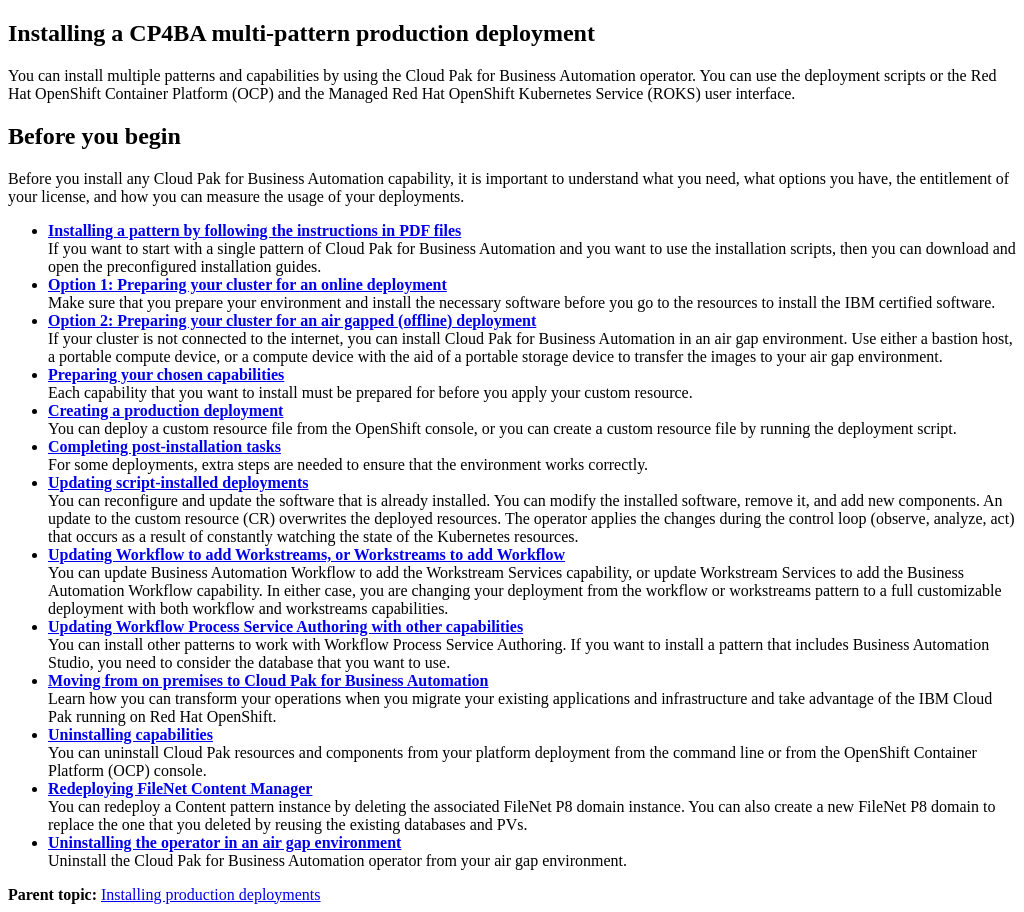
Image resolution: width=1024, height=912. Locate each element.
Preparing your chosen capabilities (166, 374)
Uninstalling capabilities (130, 734)
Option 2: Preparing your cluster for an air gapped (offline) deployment (292, 320)
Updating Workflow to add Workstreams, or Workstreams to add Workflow (306, 554)
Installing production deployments (211, 894)
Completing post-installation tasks (164, 446)
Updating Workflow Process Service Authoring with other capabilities (285, 626)
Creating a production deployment (165, 410)
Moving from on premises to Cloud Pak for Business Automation (268, 680)
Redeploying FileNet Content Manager (180, 788)
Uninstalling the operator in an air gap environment (224, 842)
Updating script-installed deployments (178, 482)
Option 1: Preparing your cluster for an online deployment (247, 284)
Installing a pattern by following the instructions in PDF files (254, 230)
